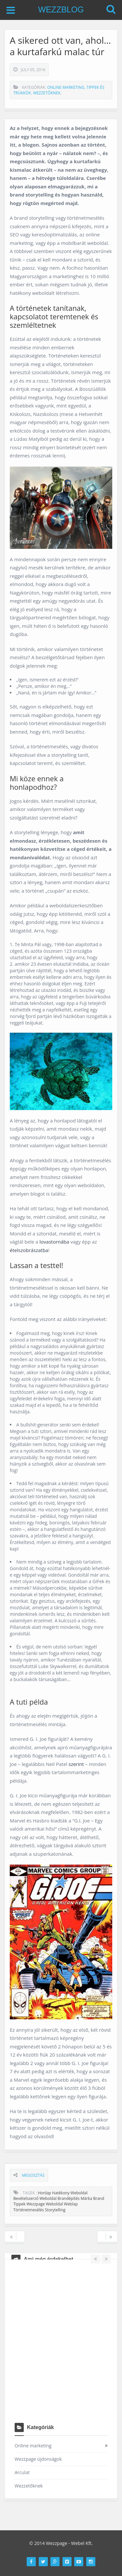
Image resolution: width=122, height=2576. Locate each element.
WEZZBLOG (61, 9)
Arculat (22, 2472)
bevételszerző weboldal (35, 2198)
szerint (77, 1764)
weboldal (54, 2204)
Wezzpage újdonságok (38, 2459)
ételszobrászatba (29, 1250)
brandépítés (69, 2198)
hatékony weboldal (70, 2193)
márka (86, 2198)
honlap (44, 2193)
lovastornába (54, 1241)
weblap (71, 2204)
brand (98, 2198)
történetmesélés (28, 2210)
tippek (19, 2204)
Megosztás (33, 2175)
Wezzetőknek (47, 93)
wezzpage (36, 2204)
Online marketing (65, 87)
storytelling (55, 2210)
